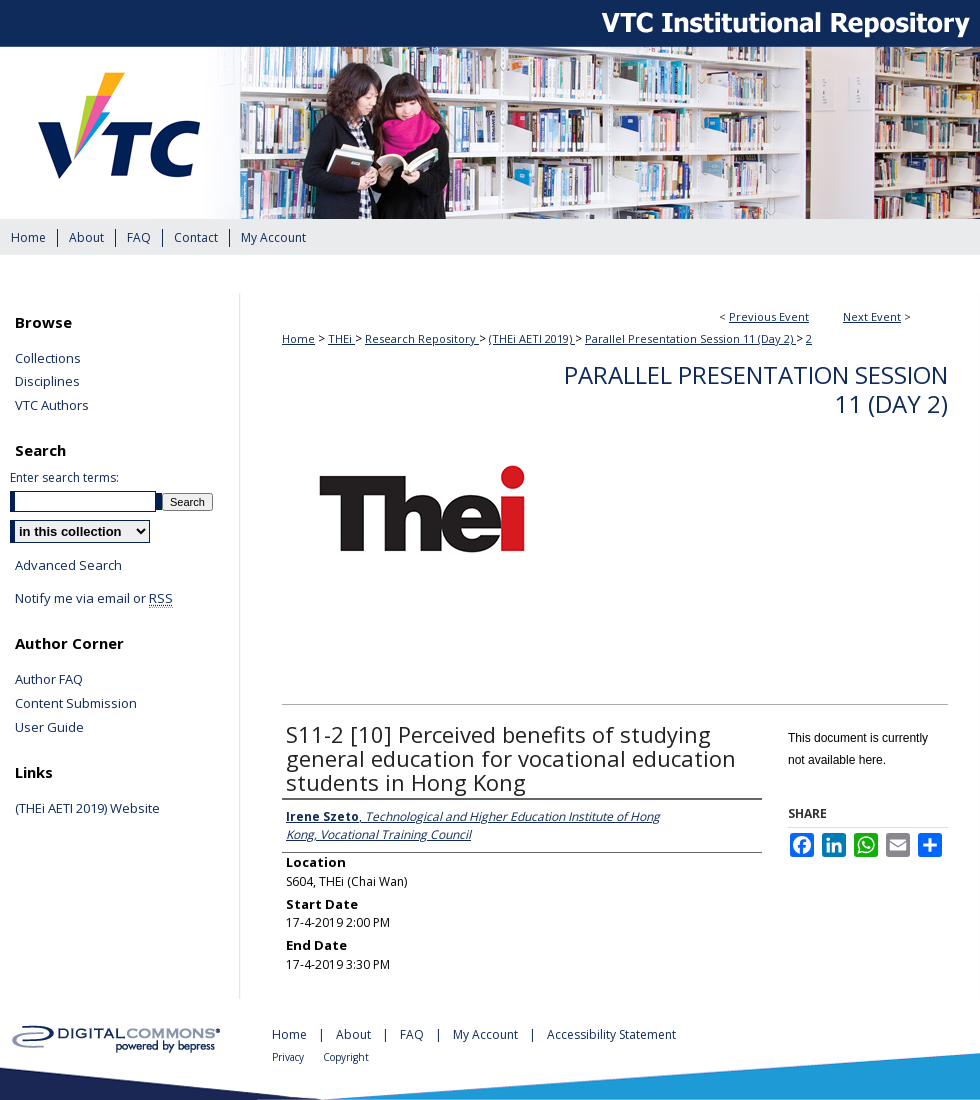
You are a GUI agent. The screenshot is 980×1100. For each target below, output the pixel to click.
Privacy (289, 1057)
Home (298, 338)
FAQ (413, 1034)
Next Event (872, 316)
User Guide (49, 728)
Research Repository (422, 338)
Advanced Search (68, 565)
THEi (341, 338)
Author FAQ (49, 680)
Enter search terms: (64, 477)
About (355, 1034)
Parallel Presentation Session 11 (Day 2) (690, 338)
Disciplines (47, 382)
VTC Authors (52, 406)
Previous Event (769, 316)
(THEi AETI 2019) (532, 338)
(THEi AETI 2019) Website (87, 809)
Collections (48, 359)
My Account (487, 1034)
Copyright (346, 1057)
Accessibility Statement (611, 1034)
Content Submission (76, 704)
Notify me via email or (94, 599)
